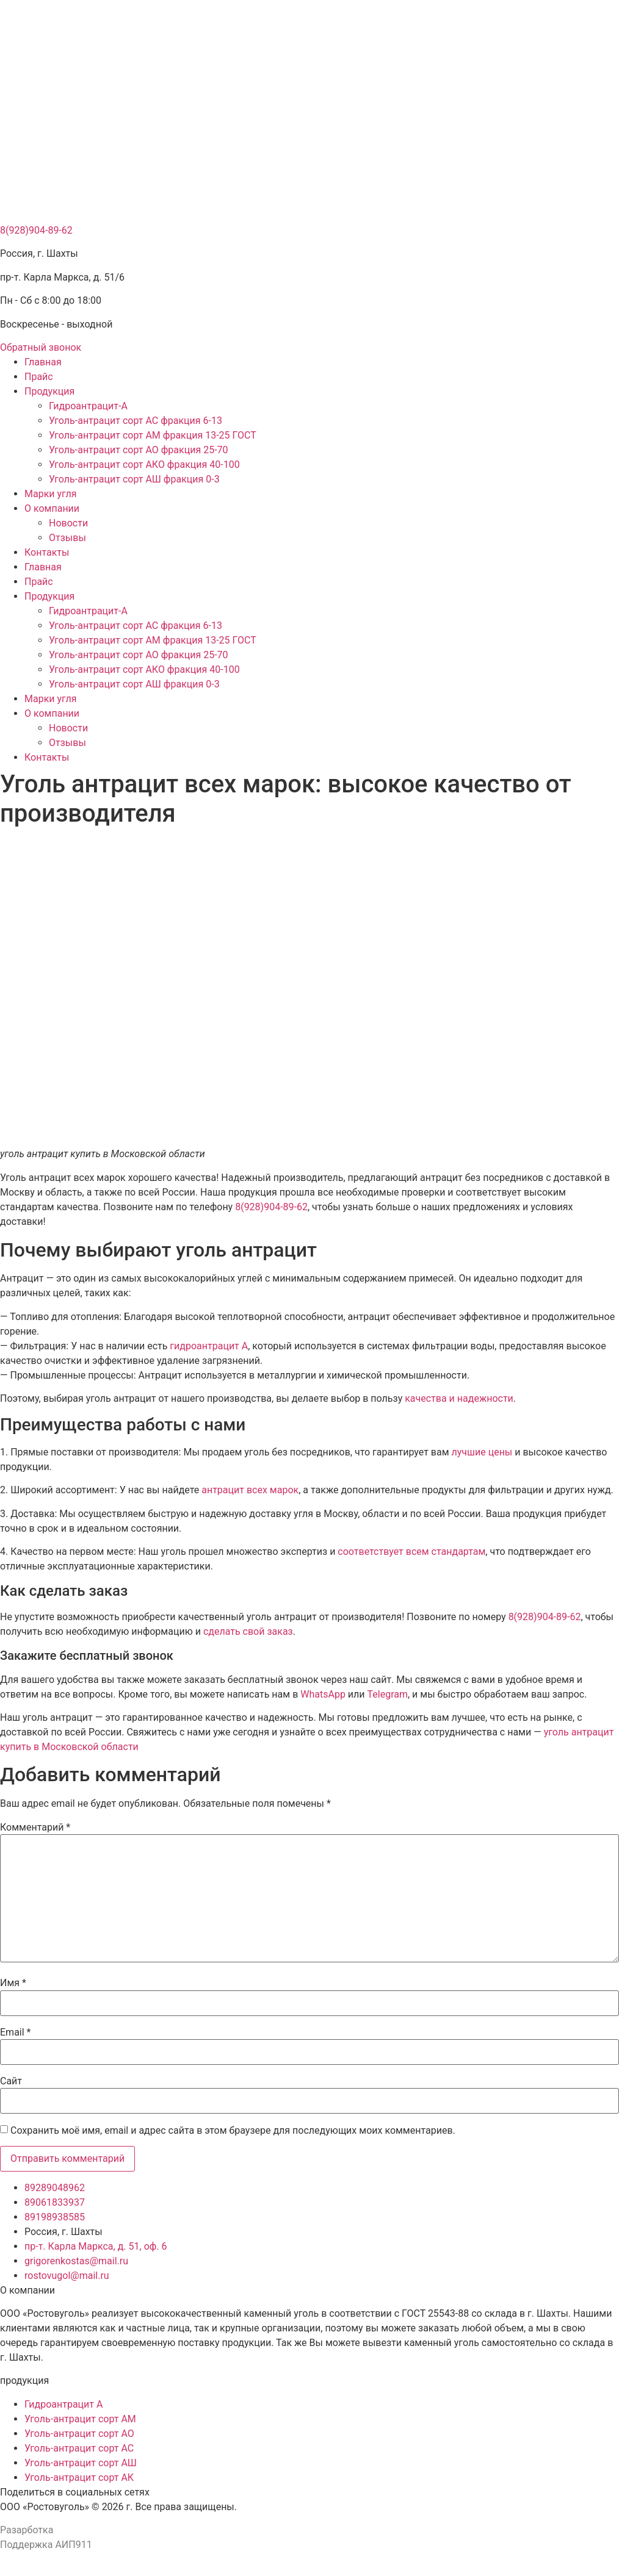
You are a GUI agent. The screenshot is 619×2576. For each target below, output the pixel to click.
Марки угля (50, 494)
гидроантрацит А (209, 1346)
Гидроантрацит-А (88, 406)
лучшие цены (482, 1452)
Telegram (387, 1694)
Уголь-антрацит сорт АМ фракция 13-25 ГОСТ (152, 435)
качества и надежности (459, 1398)
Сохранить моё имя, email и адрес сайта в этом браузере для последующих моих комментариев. (232, 2131)
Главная (43, 362)
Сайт (11, 2081)
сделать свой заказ (248, 1631)
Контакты (46, 552)
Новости (68, 523)
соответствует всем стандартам (411, 1551)
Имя (13, 1983)
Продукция (49, 391)
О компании (51, 508)
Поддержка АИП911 (46, 2544)
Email (15, 2032)
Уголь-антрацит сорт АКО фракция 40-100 (144, 464)
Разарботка (26, 2530)
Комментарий (35, 1827)
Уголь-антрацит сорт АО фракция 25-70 (138, 450)
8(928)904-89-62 (36, 230)
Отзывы (67, 538)
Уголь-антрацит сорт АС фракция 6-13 (135, 420)
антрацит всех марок (250, 1490)
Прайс (38, 376)
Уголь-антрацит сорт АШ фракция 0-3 (134, 479)
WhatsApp (323, 1694)
